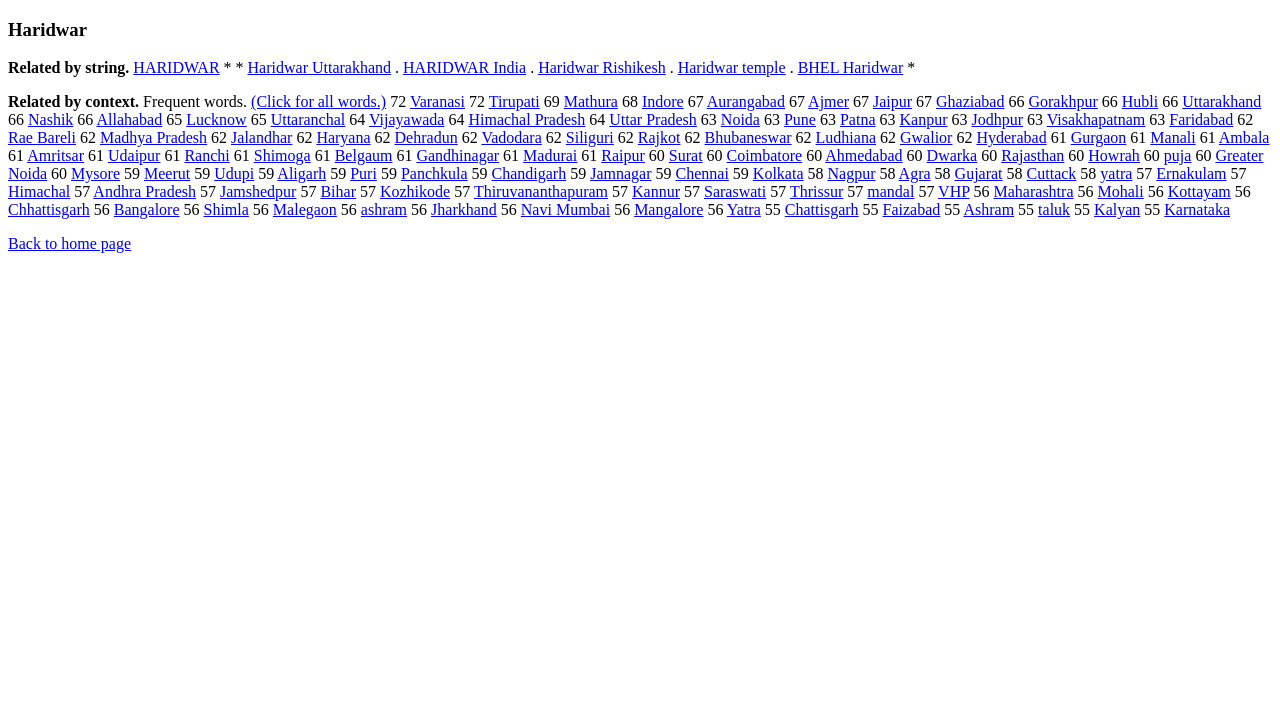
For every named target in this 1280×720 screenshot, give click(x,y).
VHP (953, 191)
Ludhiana (846, 137)
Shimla (226, 209)
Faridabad (1201, 119)
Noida (740, 119)
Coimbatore (765, 155)
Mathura (591, 101)
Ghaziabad (970, 101)
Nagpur (851, 173)
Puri (363, 173)
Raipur (623, 155)
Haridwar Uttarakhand (320, 67)
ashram (384, 209)
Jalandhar (261, 137)
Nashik (50, 119)
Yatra (744, 209)
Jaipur (892, 101)
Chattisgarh (822, 209)
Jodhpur (997, 119)
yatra (1116, 173)
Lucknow (216, 119)
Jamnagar (620, 173)
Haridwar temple (732, 67)
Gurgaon (1099, 137)
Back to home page (69, 243)
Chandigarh (529, 173)
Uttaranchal (308, 119)
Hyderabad (1011, 137)
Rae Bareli (42, 137)
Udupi (234, 173)
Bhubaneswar (747, 137)
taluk (1054, 209)
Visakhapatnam (1096, 119)
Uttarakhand (1221, 101)
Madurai (550, 155)
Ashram (988, 209)
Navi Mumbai (565, 209)
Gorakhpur (1062, 101)
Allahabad (129, 119)
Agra (915, 173)
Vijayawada (406, 119)
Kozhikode (415, 191)
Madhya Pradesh (153, 137)
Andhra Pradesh (144, 191)
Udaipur (134, 155)
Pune (800, 119)
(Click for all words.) (318, 101)
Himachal (39, 191)
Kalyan (1117, 209)
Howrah (1114, 155)
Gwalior (926, 137)
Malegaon (305, 209)
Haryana (343, 137)
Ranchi (206, 155)
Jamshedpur (258, 191)
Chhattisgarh (49, 209)
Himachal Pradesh (526, 119)
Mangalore (668, 209)
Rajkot (659, 137)
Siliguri (590, 137)
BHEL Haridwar (851, 67)
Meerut (167, 173)
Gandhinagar (457, 155)
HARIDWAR (176, 67)
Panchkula (434, 173)
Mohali (1120, 191)
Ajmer (828, 101)
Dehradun (426, 137)
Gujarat (979, 173)
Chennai (702, 173)
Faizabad (912, 209)
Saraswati (735, 191)
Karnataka (1197, 209)
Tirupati (514, 101)
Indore (663, 101)
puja (1178, 155)
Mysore (95, 173)
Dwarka (952, 155)
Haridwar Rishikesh (602, 67)
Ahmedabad (863, 155)
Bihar (338, 191)
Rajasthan (1032, 155)
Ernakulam (1191, 173)
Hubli (1140, 101)
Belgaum (364, 155)
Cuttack (1052, 173)
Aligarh (301, 173)
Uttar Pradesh (653, 119)
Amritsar (55, 155)
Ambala (1244, 137)
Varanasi (437, 101)
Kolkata (778, 173)
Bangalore (147, 209)
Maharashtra (1034, 191)
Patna (858, 119)
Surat (686, 155)
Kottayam (1199, 191)
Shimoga (282, 155)
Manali (1172, 137)
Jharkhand (464, 209)
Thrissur (816, 191)
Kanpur (923, 119)
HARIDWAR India (464, 67)
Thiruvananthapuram (541, 191)
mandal (890, 191)
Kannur (656, 191)
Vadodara (511, 137)
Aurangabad (746, 101)
